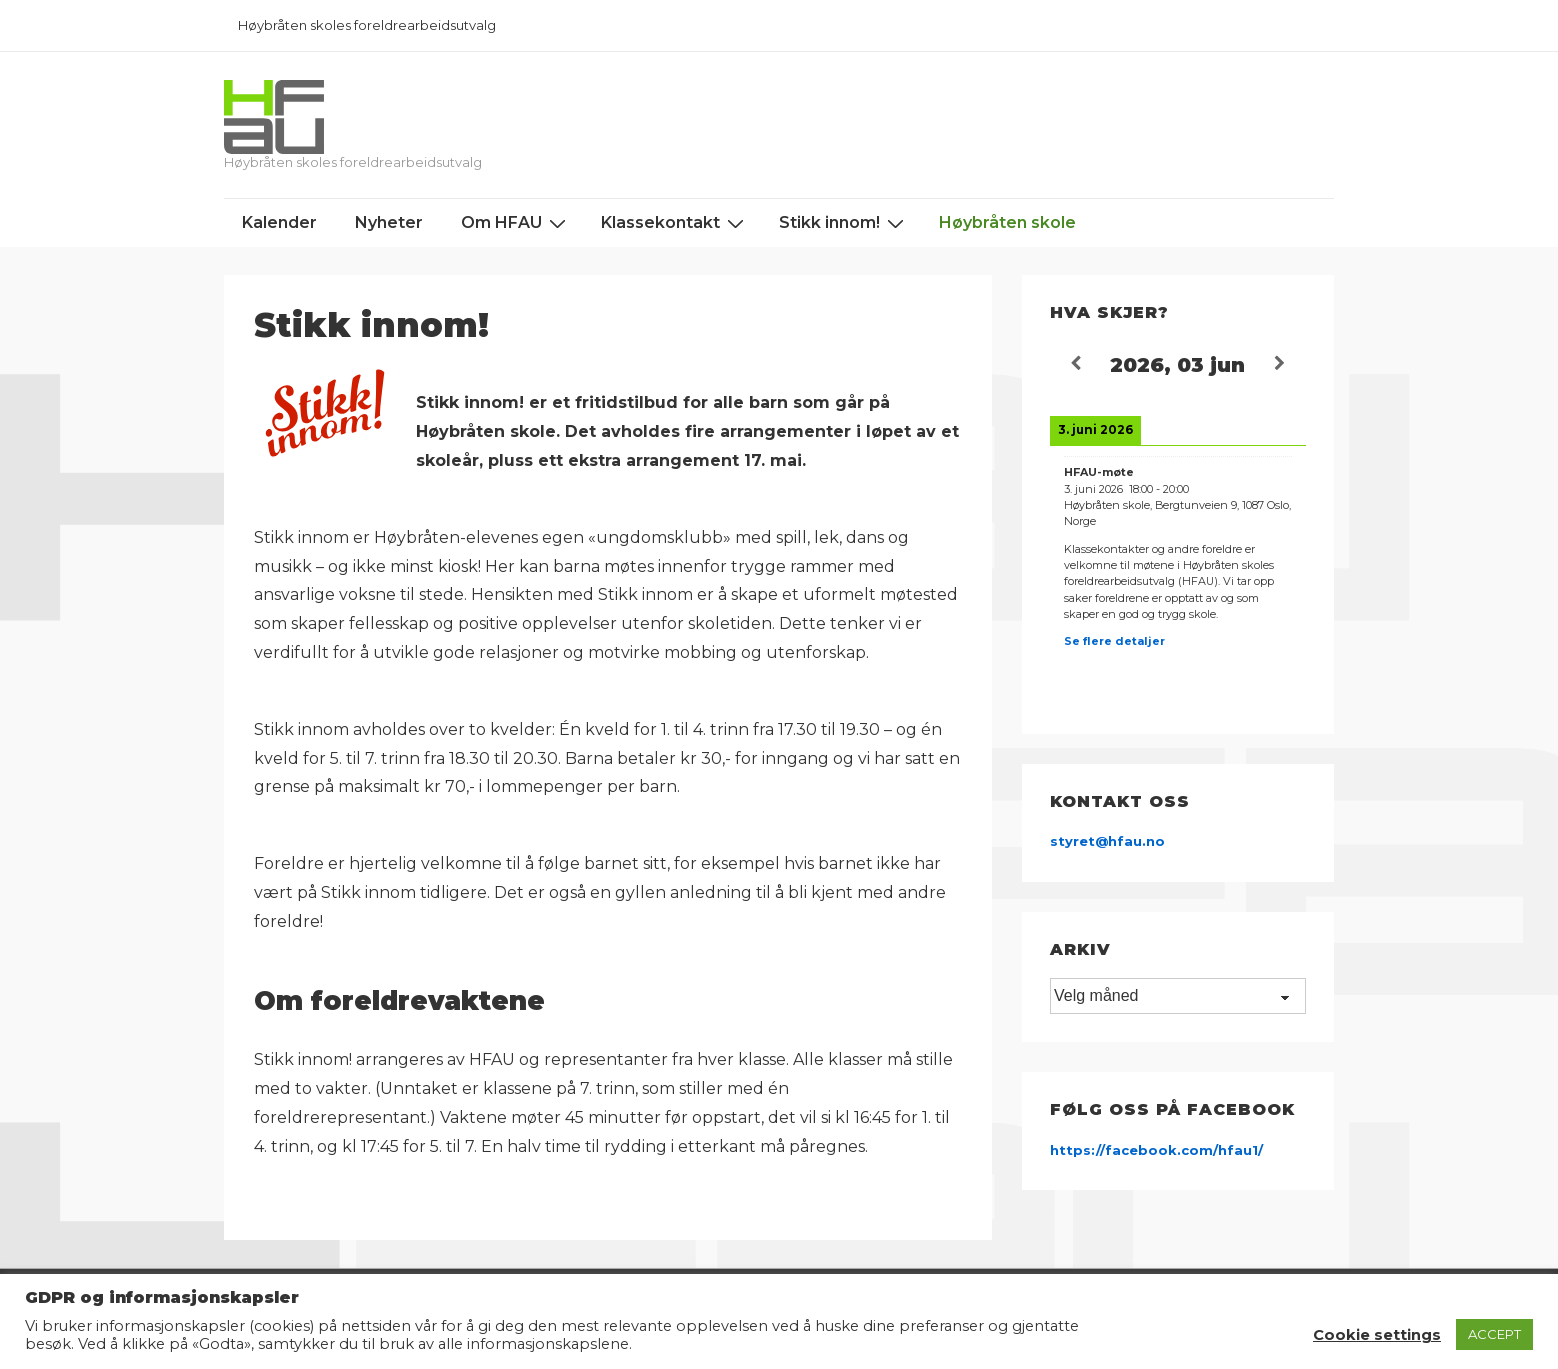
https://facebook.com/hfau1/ (1156, 1150)
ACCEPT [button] (1494, 1334)
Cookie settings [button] (1377, 1335)
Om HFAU (516, 223)
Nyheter (389, 222)
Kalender (279, 222)
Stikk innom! (844, 223)
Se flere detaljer (1114, 641)
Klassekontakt (675, 223)
